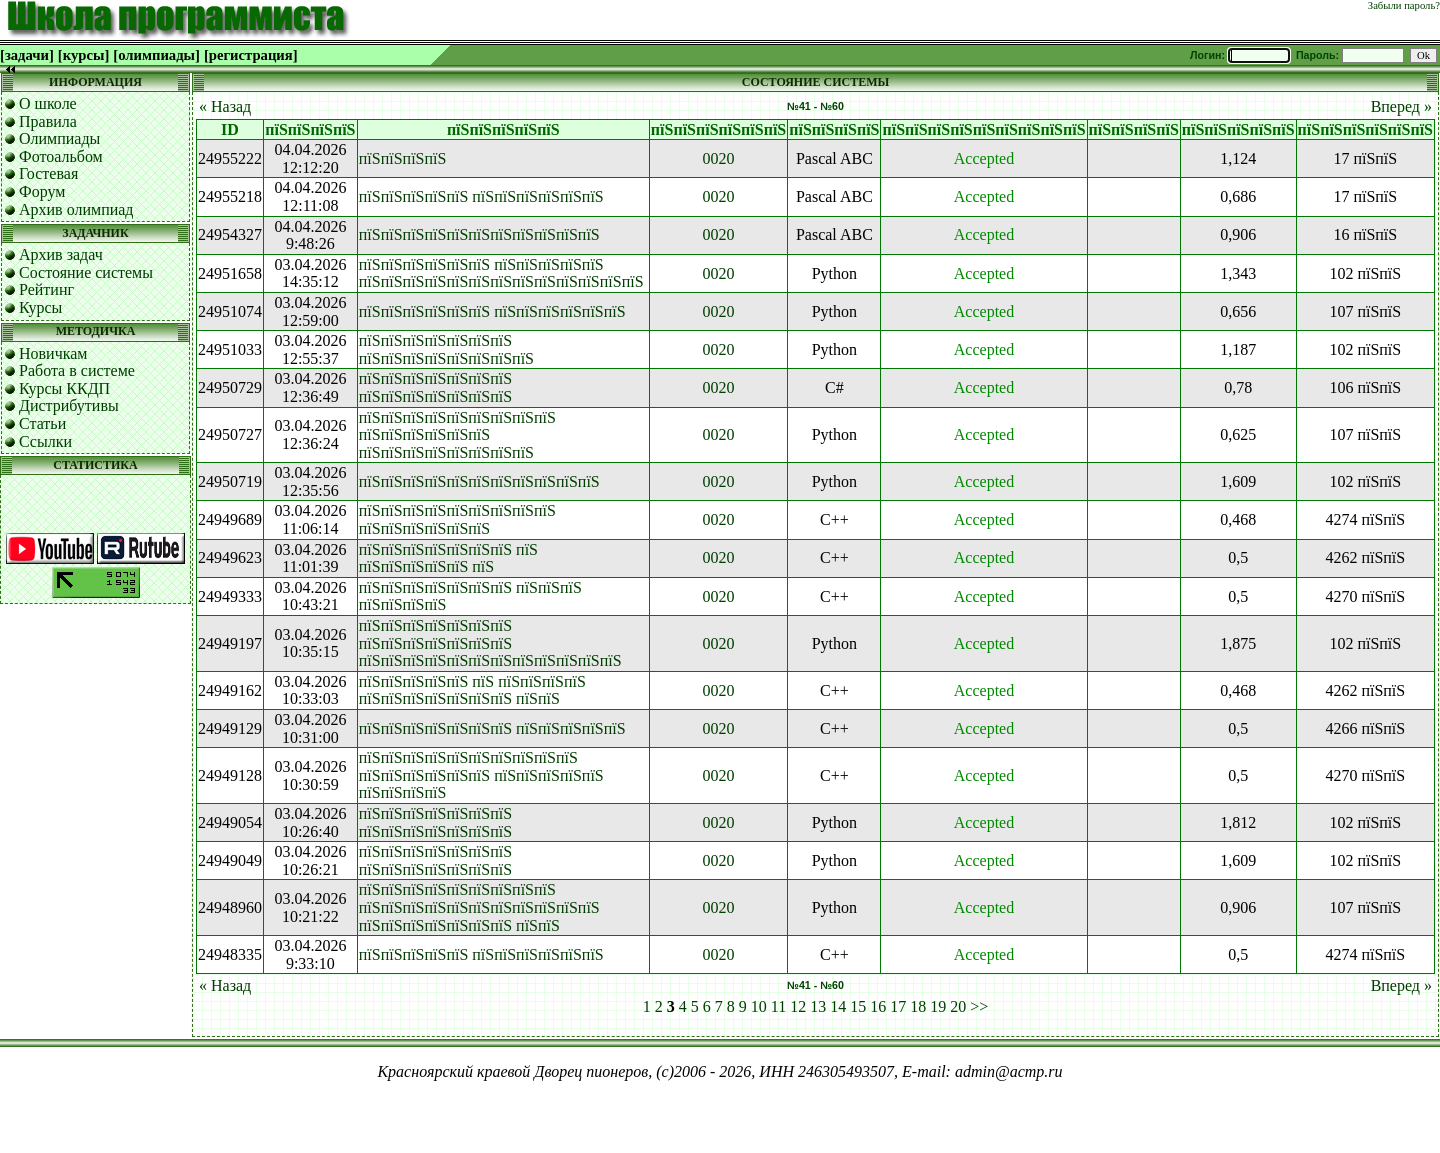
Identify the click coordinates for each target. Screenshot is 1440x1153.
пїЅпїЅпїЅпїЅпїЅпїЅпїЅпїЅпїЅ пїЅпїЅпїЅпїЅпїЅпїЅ (457, 519)
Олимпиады (59, 138)
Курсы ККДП (64, 388)
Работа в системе (77, 370)
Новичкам (53, 353)
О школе (48, 103)
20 (958, 1006)
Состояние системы (86, 272)
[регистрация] (251, 55)
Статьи (42, 423)
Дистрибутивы (69, 405)
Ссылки (45, 441)
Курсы (40, 307)
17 (898, 1006)
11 (778, 1006)
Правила (48, 121)
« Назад (225, 106)
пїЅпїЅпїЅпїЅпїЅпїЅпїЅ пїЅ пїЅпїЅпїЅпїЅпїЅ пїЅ (448, 558)
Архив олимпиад (76, 209)
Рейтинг (46, 289)
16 (878, 1006)
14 (838, 1006)
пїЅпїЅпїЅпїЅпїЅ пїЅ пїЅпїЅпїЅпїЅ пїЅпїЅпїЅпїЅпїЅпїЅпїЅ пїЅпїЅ (472, 690)
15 (858, 1006)
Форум (42, 191)
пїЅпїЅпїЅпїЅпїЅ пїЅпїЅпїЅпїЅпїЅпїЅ (481, 196)
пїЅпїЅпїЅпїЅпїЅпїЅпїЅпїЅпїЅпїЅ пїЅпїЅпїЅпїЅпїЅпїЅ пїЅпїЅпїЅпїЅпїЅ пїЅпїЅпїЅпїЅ (481, 775)
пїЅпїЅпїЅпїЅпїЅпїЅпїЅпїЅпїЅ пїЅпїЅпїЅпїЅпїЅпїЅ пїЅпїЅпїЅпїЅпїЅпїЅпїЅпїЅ (457, 435)
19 (938, 1006)
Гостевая (48, 173)
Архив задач (61, 254)
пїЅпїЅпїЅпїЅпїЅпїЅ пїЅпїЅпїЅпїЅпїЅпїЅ (492, 311)
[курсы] (83, 55)
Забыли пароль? (1404, 5)
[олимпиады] (156, 55)
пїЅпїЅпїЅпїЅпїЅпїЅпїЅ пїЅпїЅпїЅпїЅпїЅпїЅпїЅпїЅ (446, 349)
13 (818, 1006)
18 (918, 1006)
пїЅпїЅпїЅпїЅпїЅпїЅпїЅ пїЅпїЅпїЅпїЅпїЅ (492, 728)
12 (798, 1006)
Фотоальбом (61, 156)
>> (979, 1006)
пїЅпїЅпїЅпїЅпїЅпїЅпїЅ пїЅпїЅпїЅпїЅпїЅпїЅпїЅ (435, 387)
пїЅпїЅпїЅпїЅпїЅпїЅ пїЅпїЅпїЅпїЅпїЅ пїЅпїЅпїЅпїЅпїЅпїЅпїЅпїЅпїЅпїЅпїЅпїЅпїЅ (501, 273)
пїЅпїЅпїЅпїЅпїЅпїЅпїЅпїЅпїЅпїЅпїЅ (479, 234)
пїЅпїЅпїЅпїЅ (403, 158)
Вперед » (1401, 106)
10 (759, 1006)
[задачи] (27, 55)
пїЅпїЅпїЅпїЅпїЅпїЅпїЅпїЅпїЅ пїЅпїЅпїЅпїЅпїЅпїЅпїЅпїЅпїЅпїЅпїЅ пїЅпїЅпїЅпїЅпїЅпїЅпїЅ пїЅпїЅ (479, 907)
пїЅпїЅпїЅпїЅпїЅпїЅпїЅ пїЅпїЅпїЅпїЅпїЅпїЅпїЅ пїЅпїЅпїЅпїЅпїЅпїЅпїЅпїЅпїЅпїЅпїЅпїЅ (490, 643)
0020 (719, 158)
